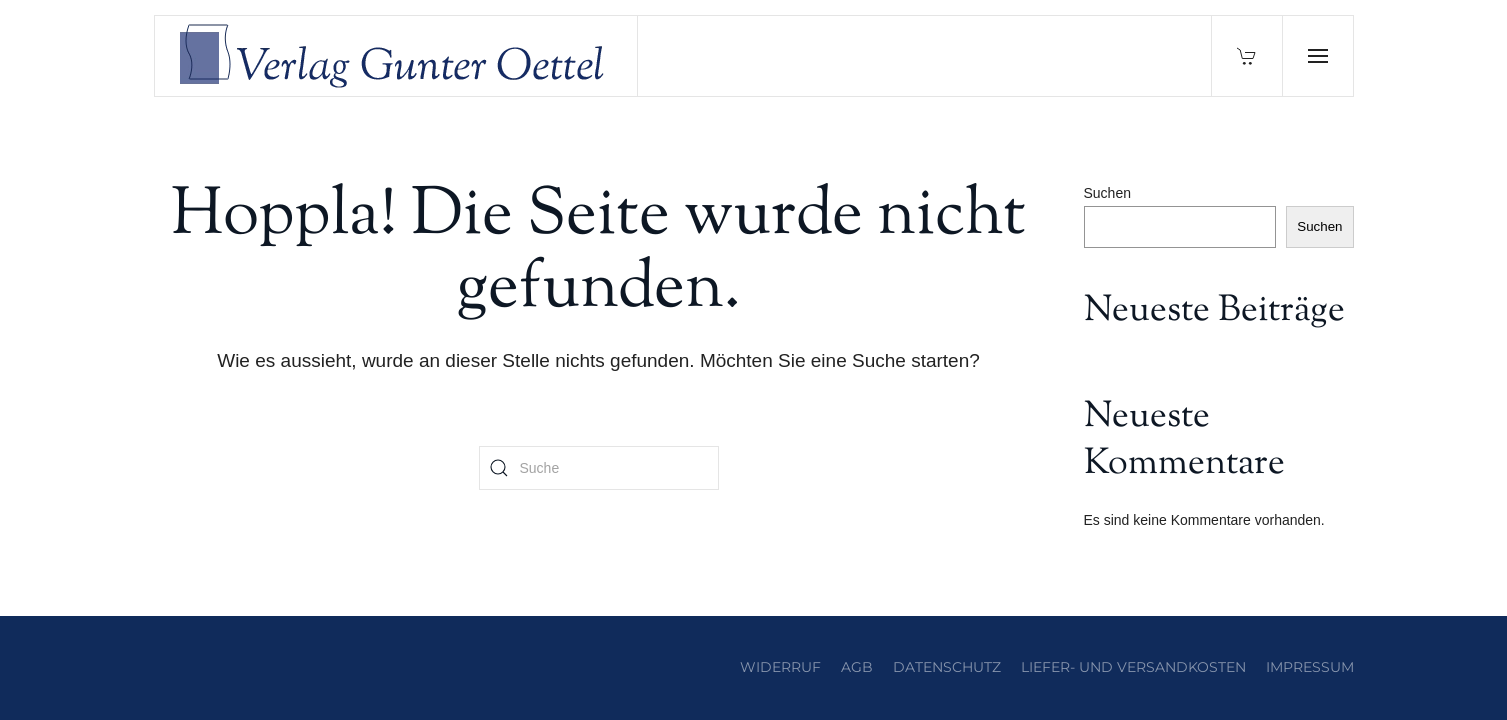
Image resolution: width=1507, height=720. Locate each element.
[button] (1317, 56)
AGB (857, 667)
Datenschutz (947, 667)
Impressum (1310, 667)
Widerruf (780, 667)
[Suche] (599, 468)
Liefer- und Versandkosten (1133, 667)
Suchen (1107, 193)
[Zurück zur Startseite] (397, 56)
